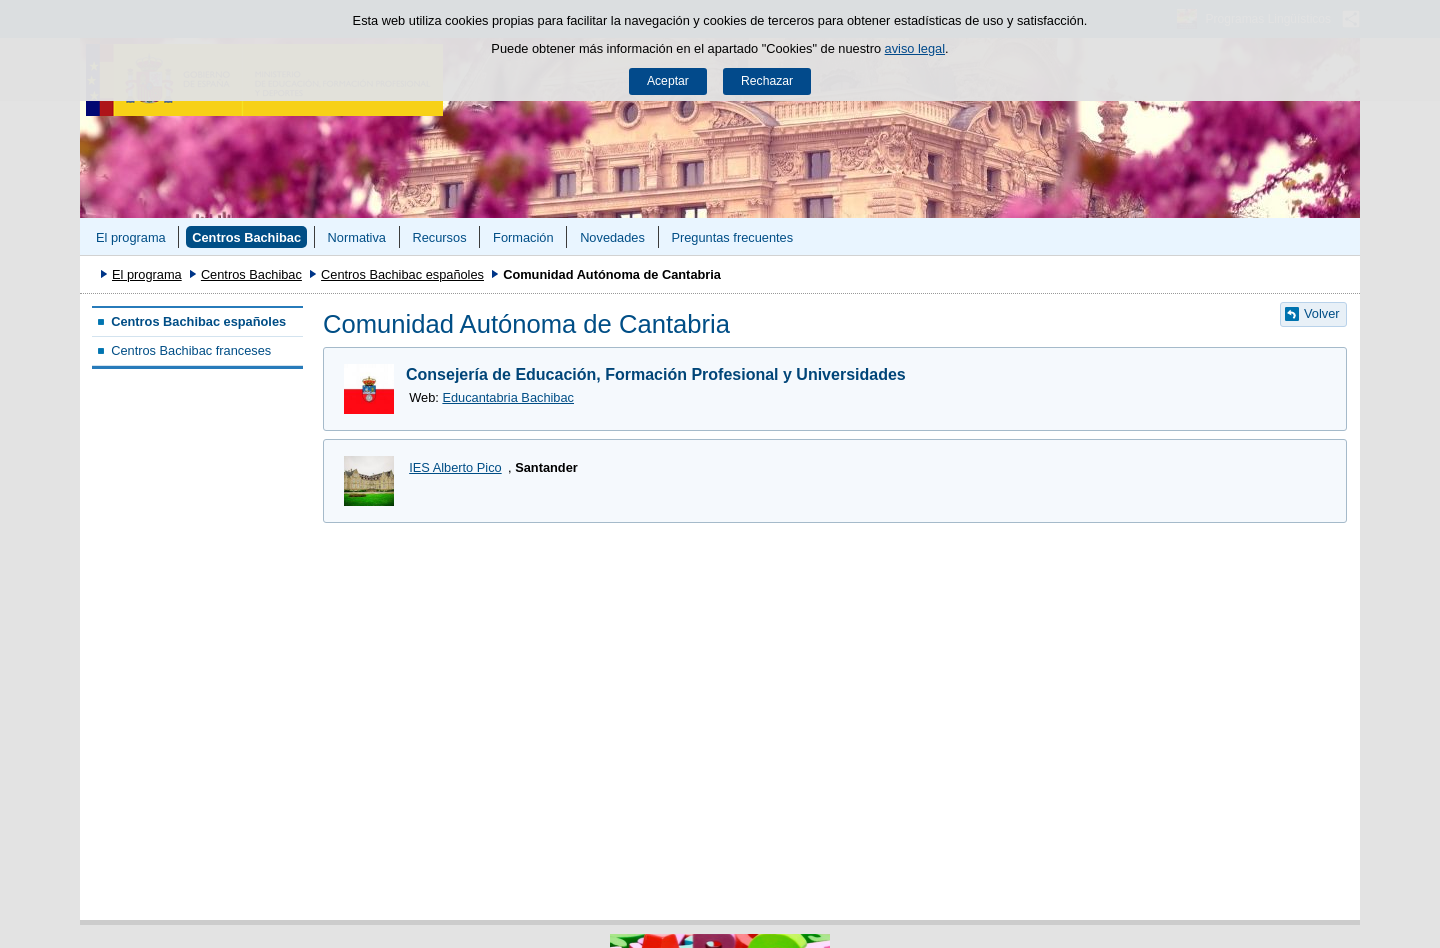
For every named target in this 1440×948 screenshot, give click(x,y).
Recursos (439, 237)
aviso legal (915, 48)
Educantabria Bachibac (508, 397)
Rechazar (767, 81)
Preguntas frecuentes (732, 237)
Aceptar (668, 81)
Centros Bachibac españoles (402, 274)
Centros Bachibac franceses (191, 350)
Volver (1322, 313)
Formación (523, 237)
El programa (131, 237)
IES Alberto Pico (455, 467)
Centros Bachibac (246, 237)
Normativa (357, 237)
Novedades (612, 237)
